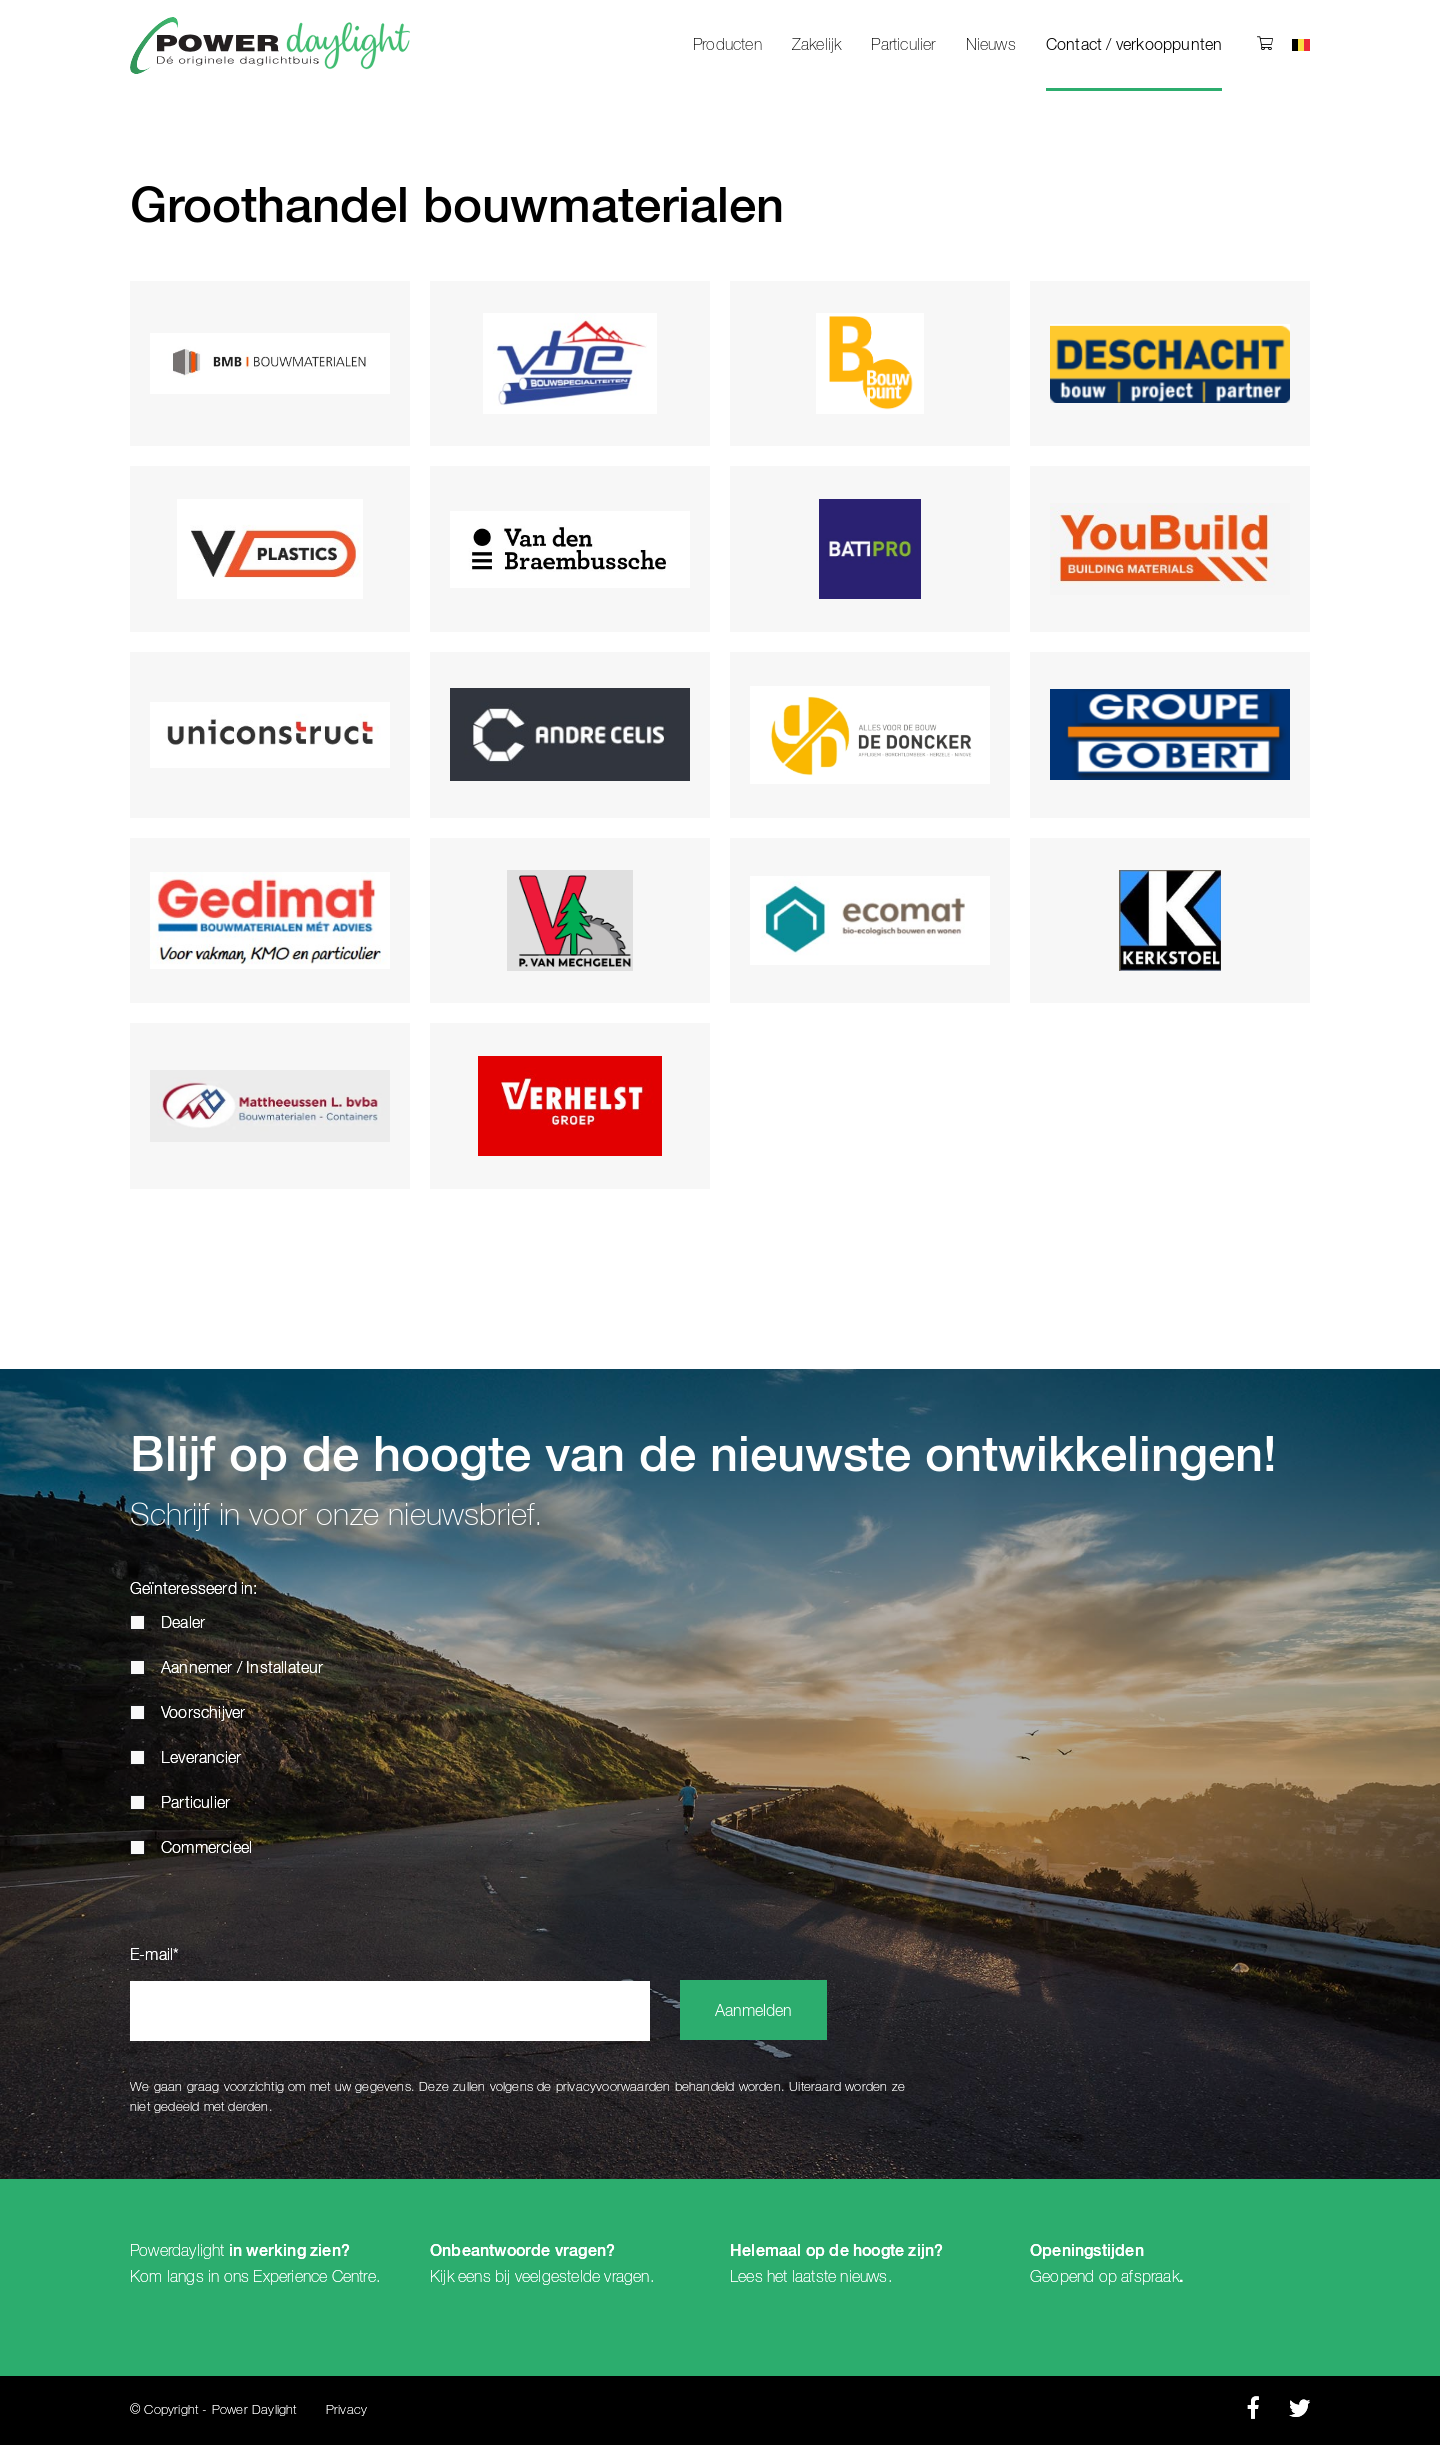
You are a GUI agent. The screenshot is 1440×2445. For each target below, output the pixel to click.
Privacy (346, 2410)
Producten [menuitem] (727, 45)
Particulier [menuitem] (903, 45)
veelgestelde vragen (582, 2277)
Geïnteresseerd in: (194, 1590)
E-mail (154, 1956)
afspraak (1150, 2277)
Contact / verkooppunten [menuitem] (1134, 46)
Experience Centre (314, 2277)
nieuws (863, 2277)
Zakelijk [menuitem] (817, 45)
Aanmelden (753, 2012)
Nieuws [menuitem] (991, 45)
